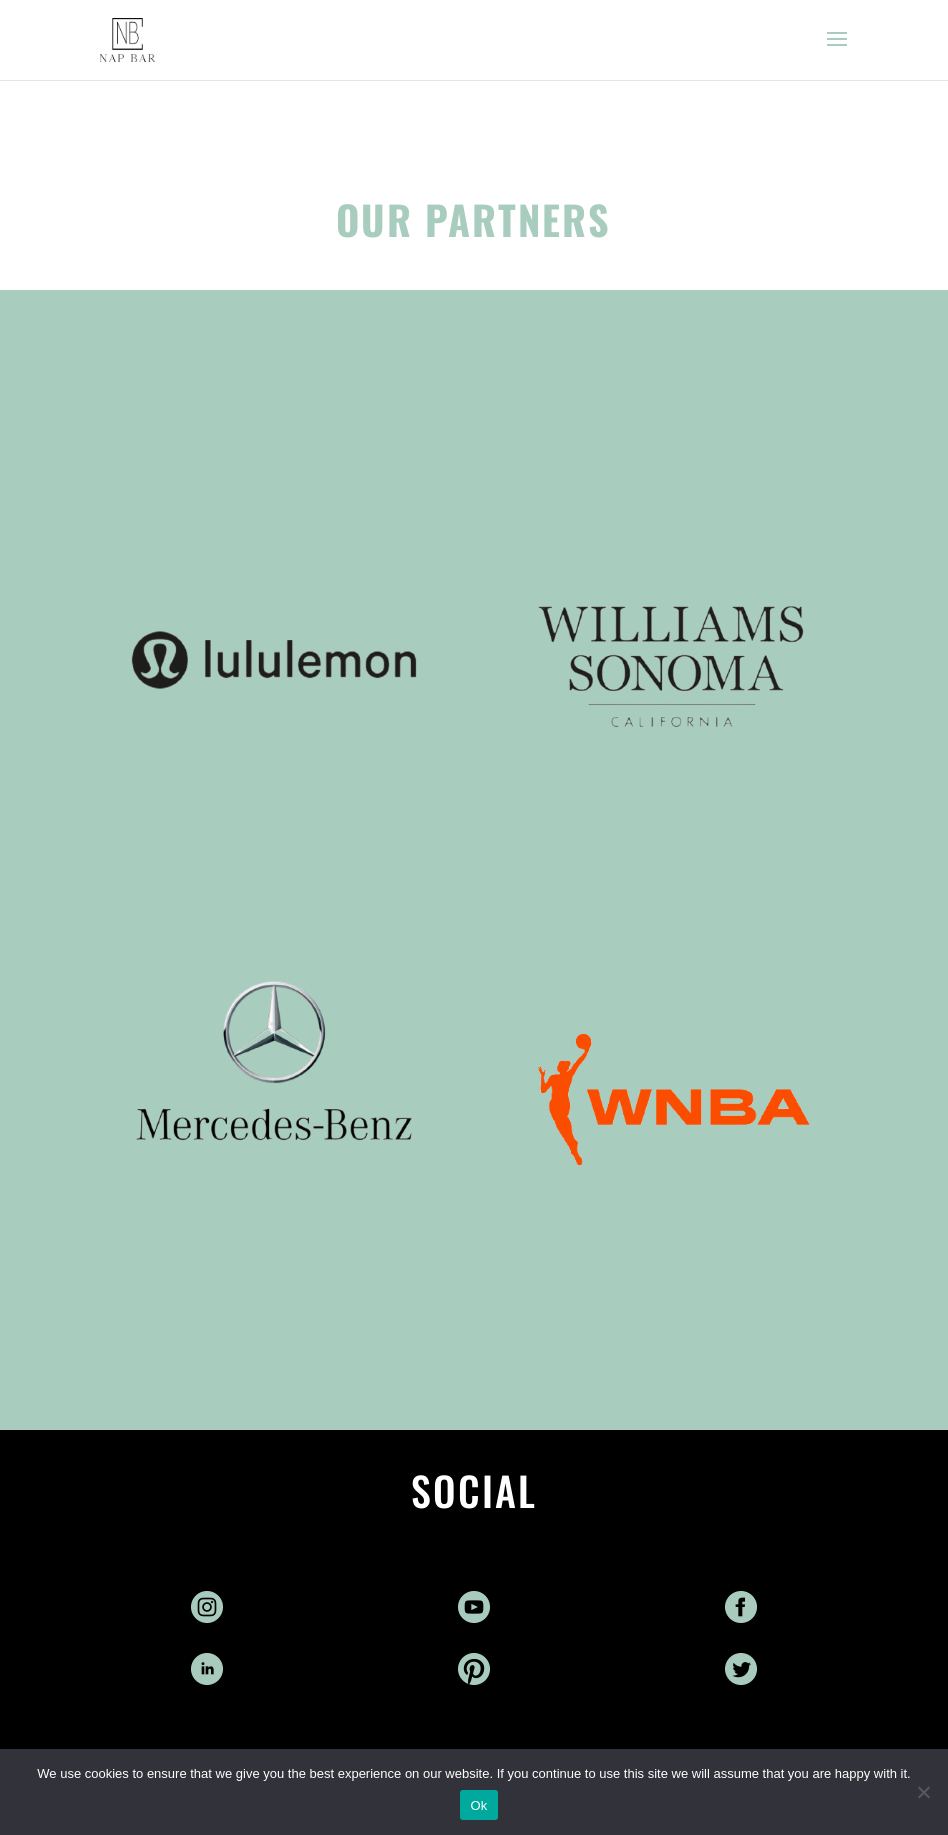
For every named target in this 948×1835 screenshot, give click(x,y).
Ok (478, 1805)
